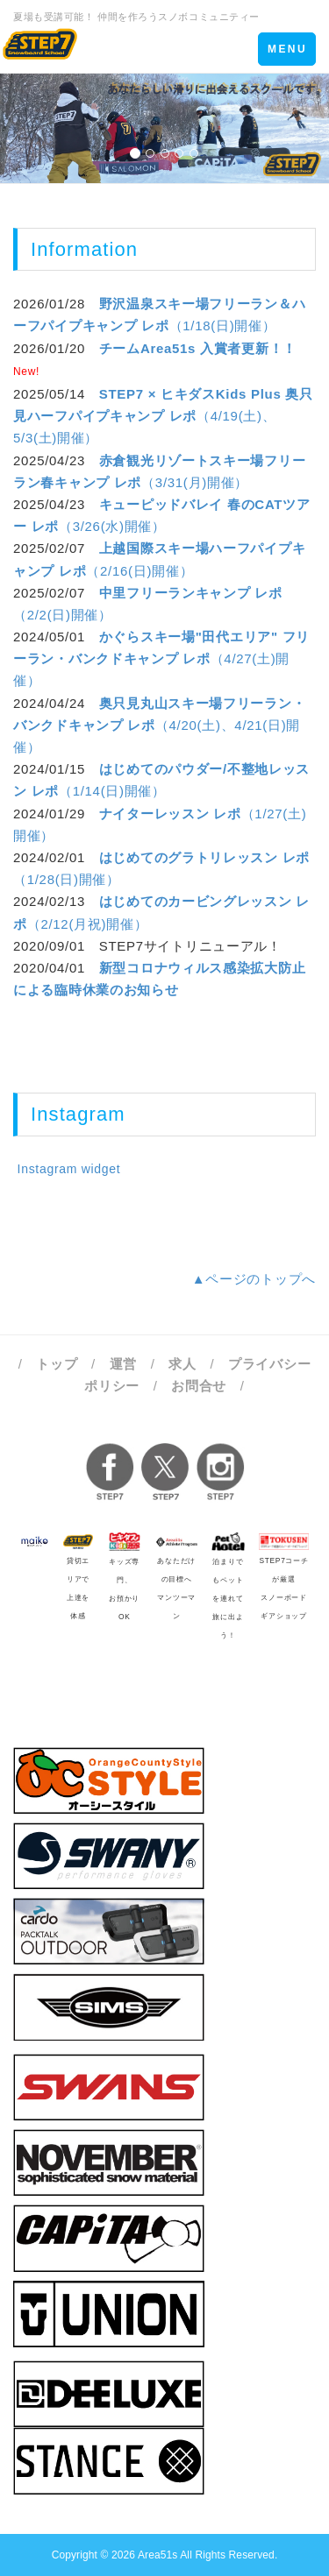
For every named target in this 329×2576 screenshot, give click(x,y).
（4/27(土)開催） (161, 658)
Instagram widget (66, 1169)
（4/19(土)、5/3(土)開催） (163, 415)
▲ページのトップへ (254, 1278)
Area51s (158, 2555)
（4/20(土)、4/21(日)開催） (159, 725)
